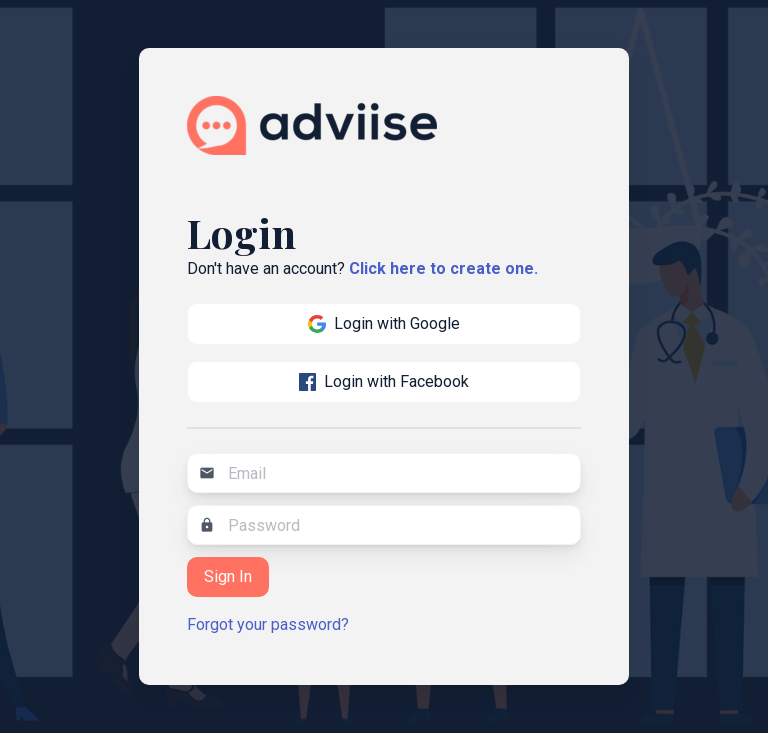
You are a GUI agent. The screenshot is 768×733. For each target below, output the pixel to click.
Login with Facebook (384, 381)
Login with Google (384, 323)
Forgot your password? (268, 624)
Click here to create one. (443, 268)
